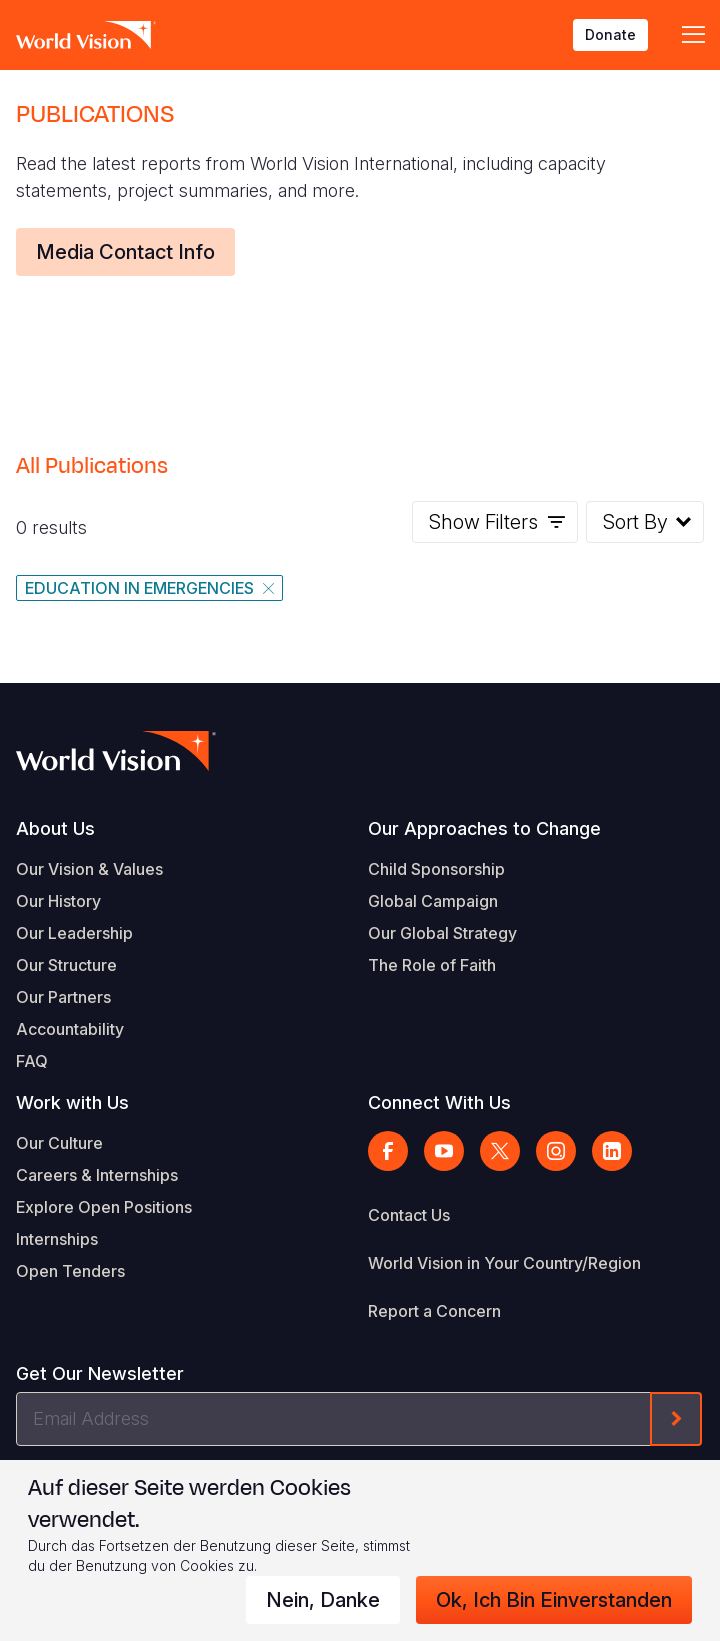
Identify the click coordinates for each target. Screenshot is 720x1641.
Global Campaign (433, 901)
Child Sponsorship (436, 869)
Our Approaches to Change (484, 828)
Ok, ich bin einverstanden (554, 1600)
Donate (610, 34)
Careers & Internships (97, 1175)
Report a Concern (434, 1311)
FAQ (32, 1061)
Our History (58, 901)
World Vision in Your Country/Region (504, 1263)
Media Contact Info (125, 252)
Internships (57, 1239)
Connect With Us (439, 1102)
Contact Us (409, 1215)
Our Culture (59, 1143)
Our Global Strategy (442, 933)
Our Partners (63, 997)
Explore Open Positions (104, 1207)
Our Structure (66, 965)
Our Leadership (74, 933)
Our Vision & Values (89, 869)
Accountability (70, 1029)
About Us (55, 828)
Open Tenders (70, 1271)
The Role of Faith (432, 965)
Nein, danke (323, 1600)
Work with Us (72, 1102)
